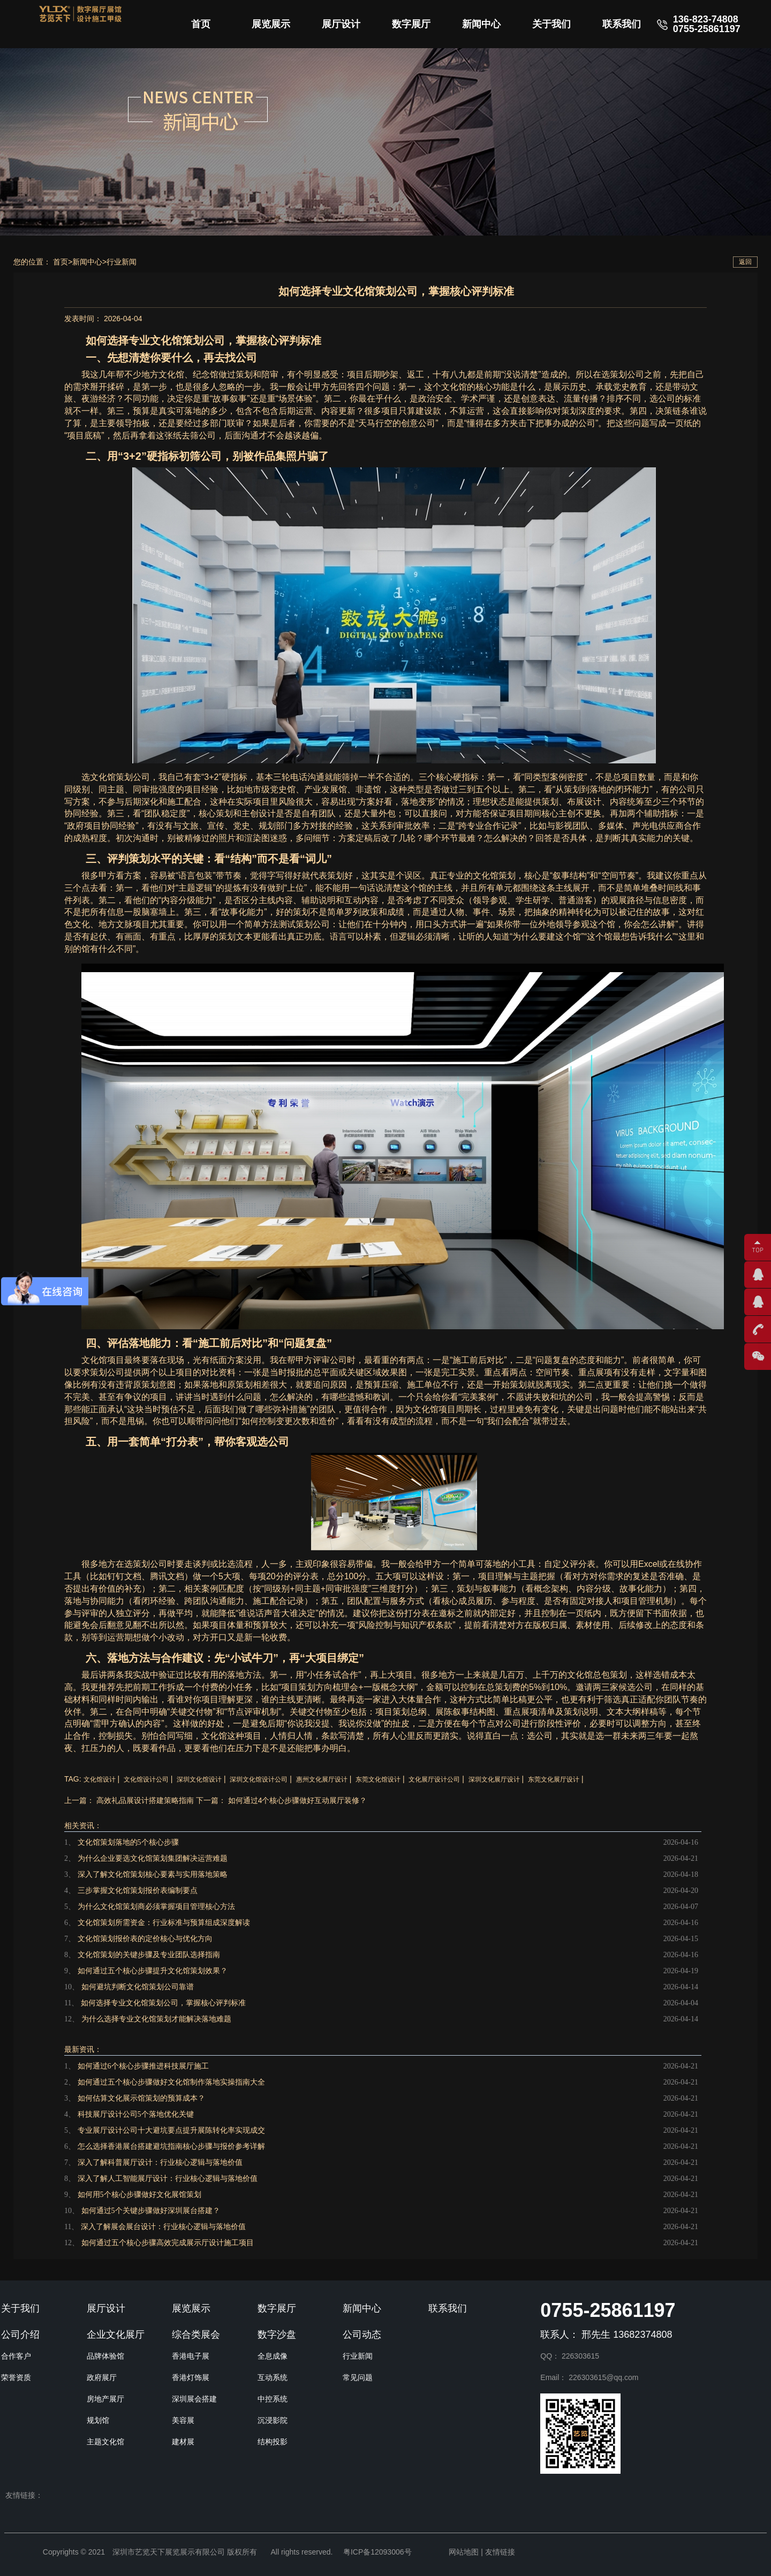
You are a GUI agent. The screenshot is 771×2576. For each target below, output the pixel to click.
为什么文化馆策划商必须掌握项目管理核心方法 (156, 1907)
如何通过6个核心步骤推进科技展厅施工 (143, 2066)
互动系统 (273, 2377)
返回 (745, 262)
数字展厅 (411, 24)
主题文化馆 (105, 2441)
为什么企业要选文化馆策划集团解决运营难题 (153, 1858)
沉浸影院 (273, 2420)
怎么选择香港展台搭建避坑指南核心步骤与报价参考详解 (171, 2146)
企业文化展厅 (116, 2334)
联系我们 (621, 24)
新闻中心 (481, 24)
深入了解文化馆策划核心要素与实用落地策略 (153, 1874)
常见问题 (358, 2377)
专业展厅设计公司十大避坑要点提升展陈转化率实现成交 (171, 2130)
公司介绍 (20, 2334)
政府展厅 (102, 2377)
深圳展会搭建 (194, 2399)
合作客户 (16, 2356)
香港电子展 (190, 2356)
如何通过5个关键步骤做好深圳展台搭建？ (150, 2211)
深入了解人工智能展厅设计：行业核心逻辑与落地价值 (168, 2179)
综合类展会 (196, 2334)
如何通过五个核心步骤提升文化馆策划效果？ (153, 1971)
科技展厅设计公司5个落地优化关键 (136, 2114)
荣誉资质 (16, 2377)
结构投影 (273, 2441)
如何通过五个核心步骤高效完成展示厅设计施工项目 (167, 2243)
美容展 (183, 2420)
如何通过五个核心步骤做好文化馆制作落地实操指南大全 (171, 2082)
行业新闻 (122, 261)
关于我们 (551, 24)
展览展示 (271, 24)
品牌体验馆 (105, 2356)
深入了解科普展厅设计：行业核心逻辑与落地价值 (160, 2162)
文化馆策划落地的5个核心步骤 (128, 1842)
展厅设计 (341, 24)
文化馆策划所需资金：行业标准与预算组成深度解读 (164, 1923)
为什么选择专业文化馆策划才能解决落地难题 (156, 2019)
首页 (200, 24)
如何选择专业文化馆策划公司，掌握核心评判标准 (163, 2003)
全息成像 (273, 2356)
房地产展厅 (105, 2399)
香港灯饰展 (190, 2377)
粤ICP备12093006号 (377, 2552)
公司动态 (362, 2334)
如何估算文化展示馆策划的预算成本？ (141, 2098)
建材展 (183, 2441)
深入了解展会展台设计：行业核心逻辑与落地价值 (163, 2227)
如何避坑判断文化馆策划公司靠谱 (137, 1987)
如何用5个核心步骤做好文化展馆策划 (139, 2195)
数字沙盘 (277, 2334)
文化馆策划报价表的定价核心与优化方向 (145, 1939)
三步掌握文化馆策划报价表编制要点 (138, 1890)
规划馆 (98, 2420)
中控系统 (273, 2399)
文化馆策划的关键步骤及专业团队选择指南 (149, 1955)
